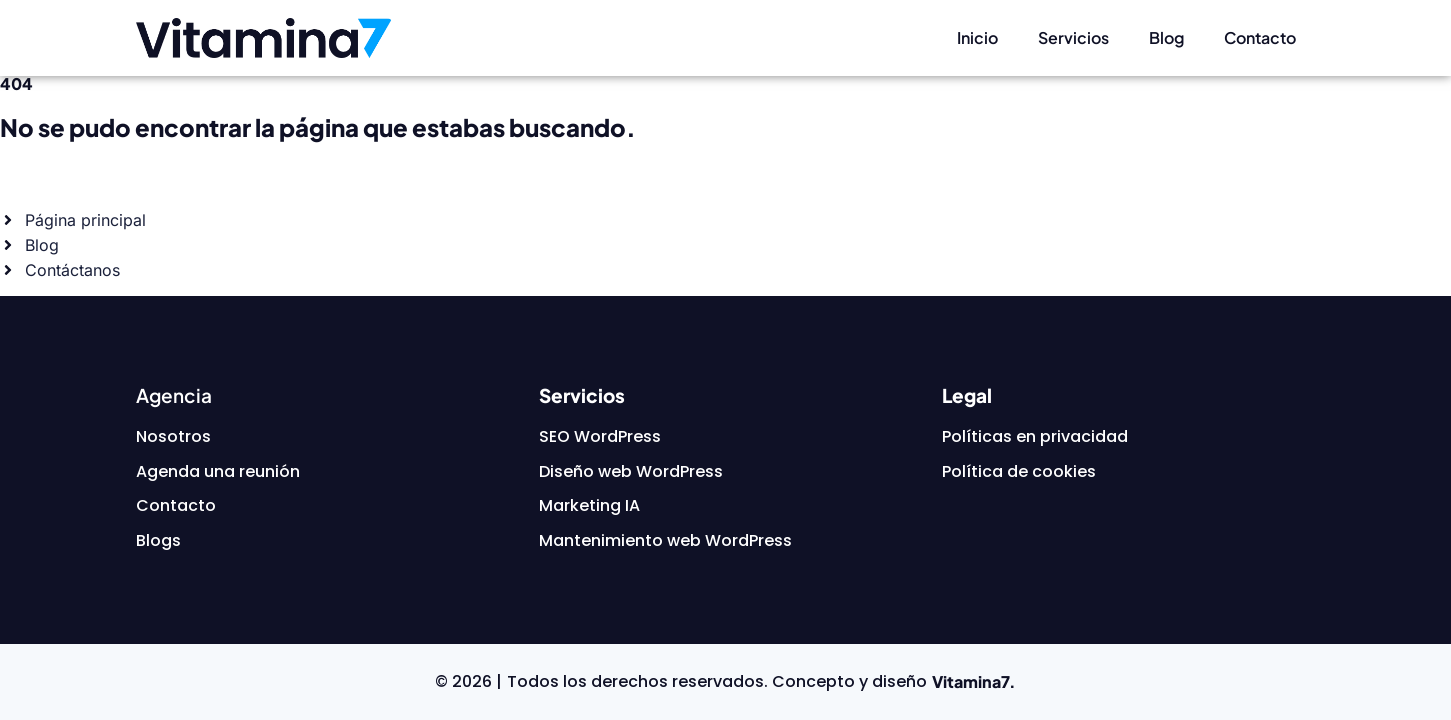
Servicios (1073, 37)
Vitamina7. (974, 681)
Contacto (1260, 37)
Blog (1166, 37)
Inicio (977, 37)
